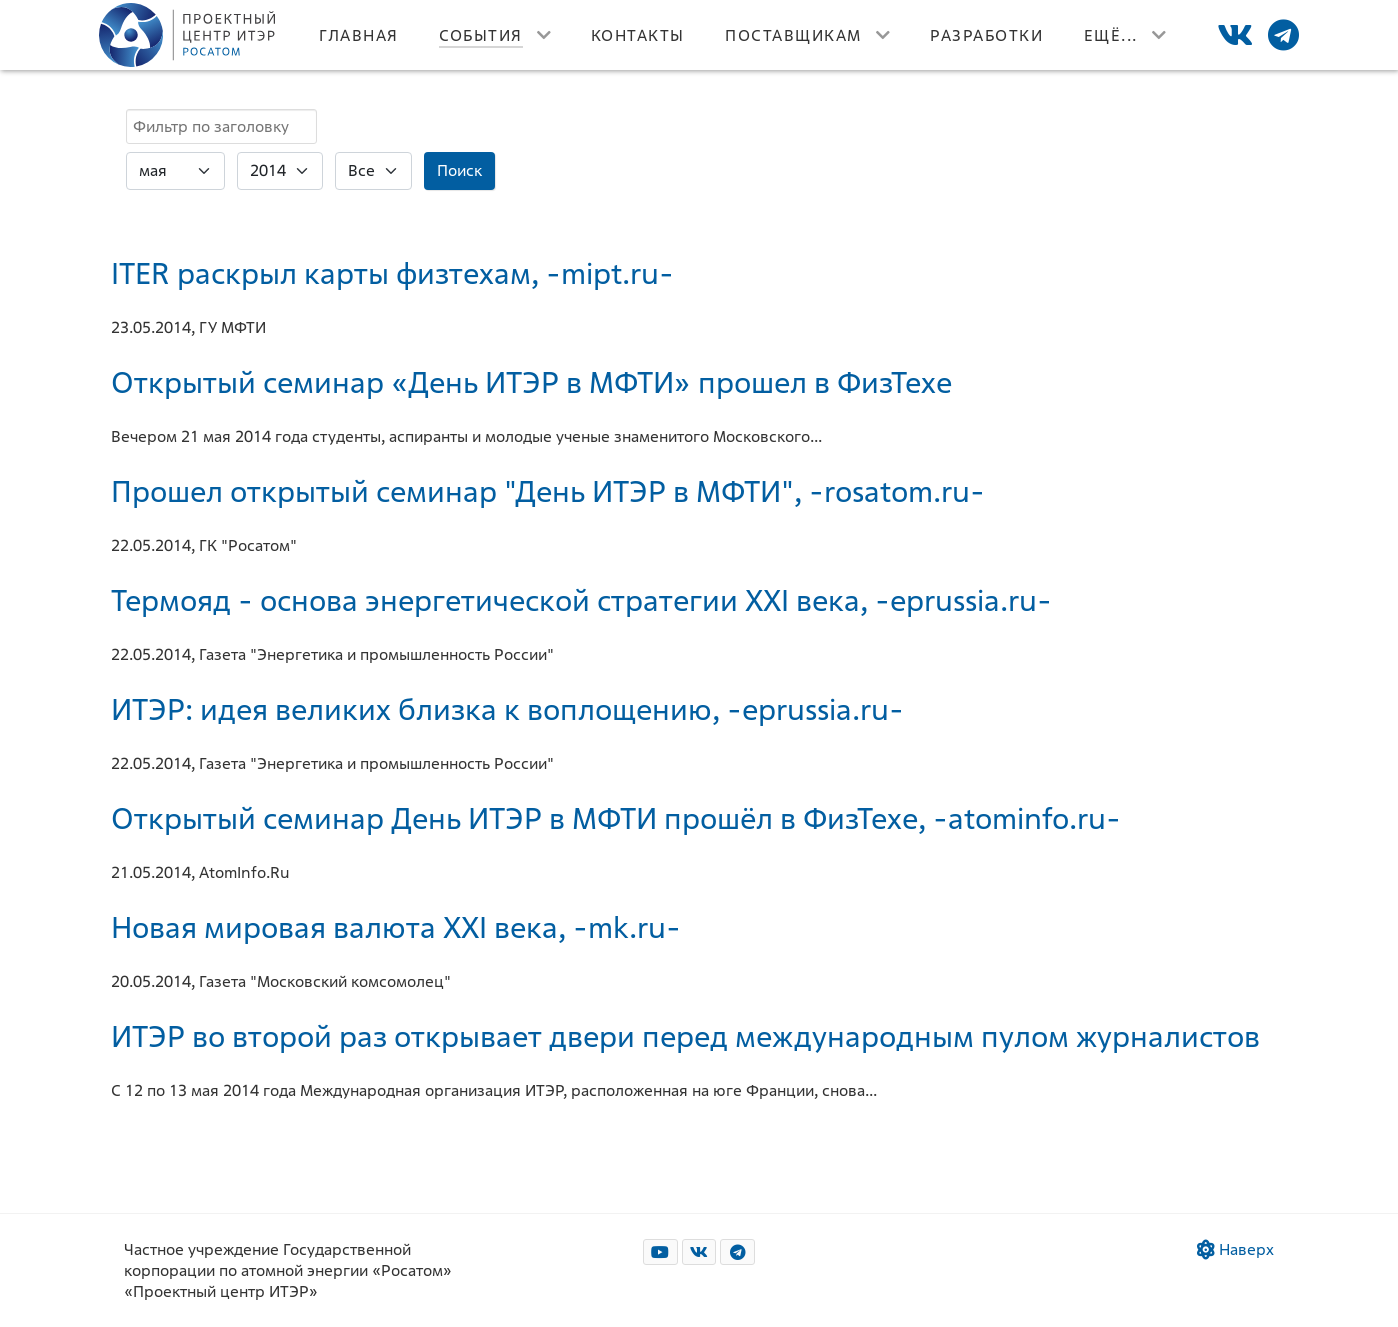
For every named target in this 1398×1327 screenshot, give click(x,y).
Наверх (1235, 1249)
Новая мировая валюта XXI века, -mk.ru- (396, 927)
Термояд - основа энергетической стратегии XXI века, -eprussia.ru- (581, 600)
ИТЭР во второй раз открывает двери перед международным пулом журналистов (685, 1036)
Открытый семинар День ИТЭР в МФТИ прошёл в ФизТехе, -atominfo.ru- (616, 818)
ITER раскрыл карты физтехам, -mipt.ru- (392, 273)
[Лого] (189, 35)
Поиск (459, 170)
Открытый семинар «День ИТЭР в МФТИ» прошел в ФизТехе (531, 382)
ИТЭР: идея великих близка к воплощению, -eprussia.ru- (507, 709)
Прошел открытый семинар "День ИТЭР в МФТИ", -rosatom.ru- (548, 491)
